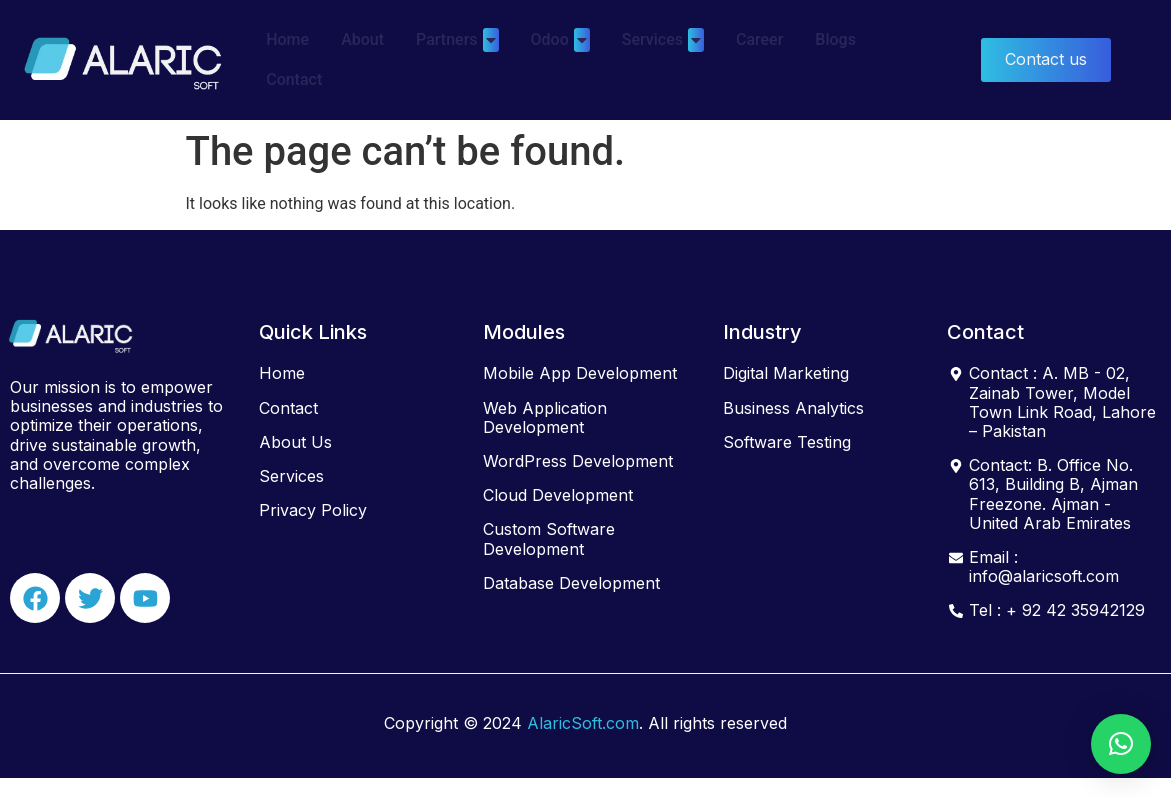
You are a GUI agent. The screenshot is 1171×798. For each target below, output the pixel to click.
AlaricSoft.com (583, 723)
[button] (1121, 744)
